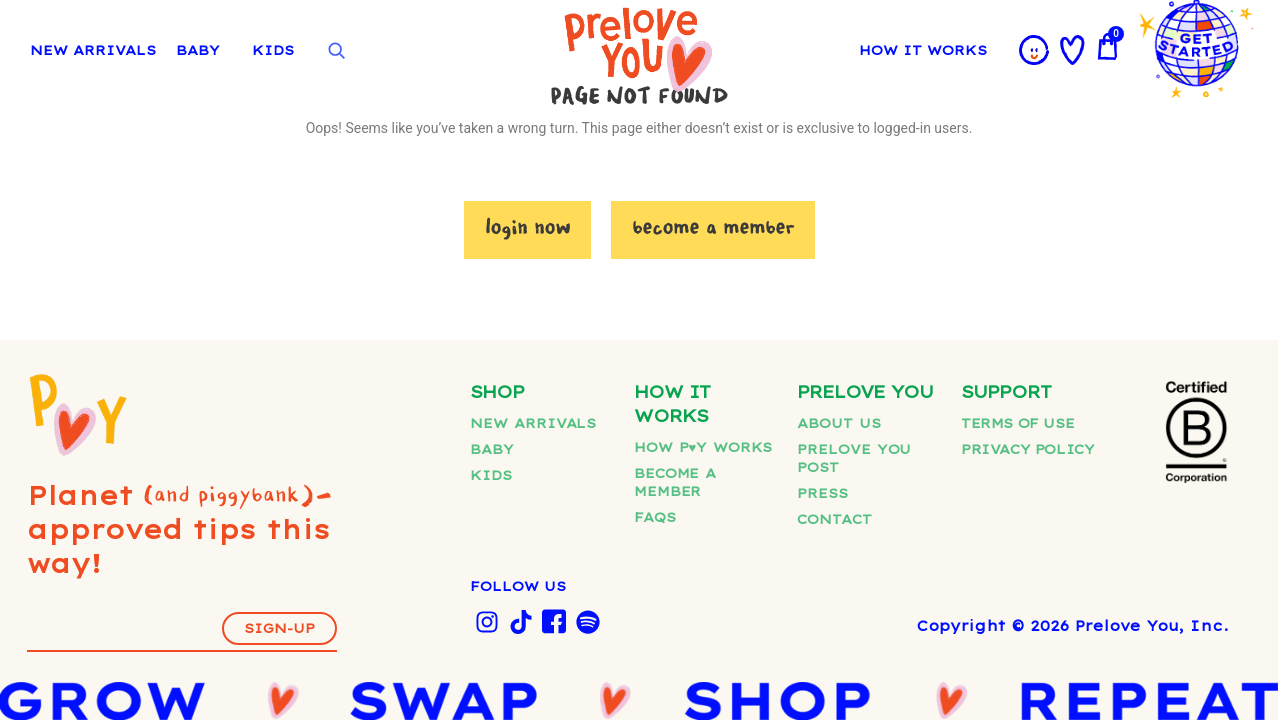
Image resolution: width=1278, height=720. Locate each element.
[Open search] (336, 51)
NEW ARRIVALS (93, 50)
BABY (198, 50)
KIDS (273, 50)
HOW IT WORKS (923, 50)
